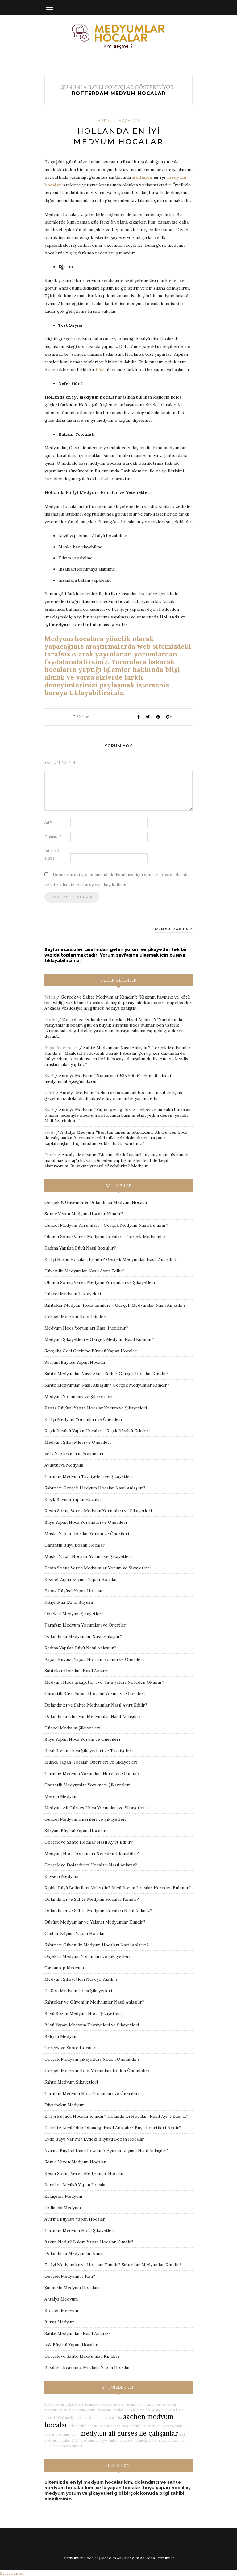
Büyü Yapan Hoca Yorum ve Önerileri (82, 1739)
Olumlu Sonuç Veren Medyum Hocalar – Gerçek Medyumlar (105, 1236)
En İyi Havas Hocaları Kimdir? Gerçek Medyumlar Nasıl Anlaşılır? (110, 1259)
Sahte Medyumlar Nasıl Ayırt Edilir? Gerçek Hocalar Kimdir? (106, 1373)
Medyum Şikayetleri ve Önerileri (77, 1442)
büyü (101, 369)
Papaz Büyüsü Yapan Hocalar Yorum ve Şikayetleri (95, 1408)
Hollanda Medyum (62, 2207)
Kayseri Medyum (61, 1876)
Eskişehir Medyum (63, 2196)
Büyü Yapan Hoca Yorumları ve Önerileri (85, 1522)
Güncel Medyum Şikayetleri (72, 1728)
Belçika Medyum (60, 2036)
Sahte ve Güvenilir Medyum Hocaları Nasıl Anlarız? (96, 1945)
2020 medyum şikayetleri (76, 2417)
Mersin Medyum (60, 1796)
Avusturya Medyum (63, 1465)
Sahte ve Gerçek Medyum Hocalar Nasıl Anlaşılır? (94, 1488)
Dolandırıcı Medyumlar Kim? (73, 2253)
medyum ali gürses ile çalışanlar (128, 2433)
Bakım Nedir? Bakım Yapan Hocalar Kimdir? (88, 2242)
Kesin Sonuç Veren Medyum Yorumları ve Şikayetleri (98, 1511)
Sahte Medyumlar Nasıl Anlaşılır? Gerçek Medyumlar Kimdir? (106, 1385)
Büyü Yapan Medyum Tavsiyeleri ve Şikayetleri (91, 2025)
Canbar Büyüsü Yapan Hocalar (74, 1933)
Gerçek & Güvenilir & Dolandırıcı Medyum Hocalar (96, 1202)
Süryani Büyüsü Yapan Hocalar (75, 1362)
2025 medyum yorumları (82, 2410)
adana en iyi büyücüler (128, 2426)
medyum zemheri (172, 2440)
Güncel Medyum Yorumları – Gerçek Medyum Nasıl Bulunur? (106, 1225)
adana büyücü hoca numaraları (126, 2410)
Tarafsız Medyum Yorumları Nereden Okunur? (91, 1773)
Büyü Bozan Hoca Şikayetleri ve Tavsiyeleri (88, 1750)
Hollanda (142, 177)
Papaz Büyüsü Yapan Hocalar (73, 1591)
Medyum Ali (111, 2558)
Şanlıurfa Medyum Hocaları (71, 2287)
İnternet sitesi (51, 854)
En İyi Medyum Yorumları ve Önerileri (83, 1419)
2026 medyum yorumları (166, 2426)
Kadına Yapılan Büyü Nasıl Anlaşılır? (80, 1648)
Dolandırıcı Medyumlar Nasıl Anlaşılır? (83, 1636)
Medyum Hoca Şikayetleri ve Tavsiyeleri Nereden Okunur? (104, 1682)
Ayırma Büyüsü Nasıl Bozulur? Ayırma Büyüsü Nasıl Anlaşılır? (106, 2150)
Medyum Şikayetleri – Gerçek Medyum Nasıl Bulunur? (99, 1339)
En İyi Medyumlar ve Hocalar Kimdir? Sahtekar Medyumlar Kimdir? (112, 2265)
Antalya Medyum (75, 1076)
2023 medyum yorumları (63, 2446)
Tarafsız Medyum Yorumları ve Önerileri (85, 1625)
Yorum (81, 717)
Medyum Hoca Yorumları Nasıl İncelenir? (86, 1328)
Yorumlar (166, 2558)
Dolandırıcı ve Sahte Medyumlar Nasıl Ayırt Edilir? (95, 1705)
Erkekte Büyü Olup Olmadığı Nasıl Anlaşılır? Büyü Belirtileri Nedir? (112, 2127)
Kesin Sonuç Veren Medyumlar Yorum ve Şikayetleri (97, 1568)
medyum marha (109, 2417)
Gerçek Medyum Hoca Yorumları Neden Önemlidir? (97, 2070)
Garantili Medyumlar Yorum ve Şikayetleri (87, 1785)
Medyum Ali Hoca (139, 2558)
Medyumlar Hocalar (80, 2558)
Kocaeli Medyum (61, 2310)
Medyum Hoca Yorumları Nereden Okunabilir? (91, 1853)
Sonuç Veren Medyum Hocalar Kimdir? (83, 1214)
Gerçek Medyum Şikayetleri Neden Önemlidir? (91, 2059)
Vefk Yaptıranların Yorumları (73, 1453)
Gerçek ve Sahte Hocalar (70, 2047)
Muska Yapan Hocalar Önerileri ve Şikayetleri (90, 1762)
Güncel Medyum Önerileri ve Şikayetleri (85, 1819)
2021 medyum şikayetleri (63, 2404)
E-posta (53, 837)
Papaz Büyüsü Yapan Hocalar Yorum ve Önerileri (94, 1659)
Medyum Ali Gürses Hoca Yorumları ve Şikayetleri (95, 1808)
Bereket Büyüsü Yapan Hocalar (75, 2185)
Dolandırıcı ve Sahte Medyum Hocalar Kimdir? (91, 1899)
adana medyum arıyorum (145, 2404)
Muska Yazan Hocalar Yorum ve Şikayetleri (88, 1556)
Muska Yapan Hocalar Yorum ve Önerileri (86, 1533)
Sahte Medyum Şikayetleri (71, 2082)
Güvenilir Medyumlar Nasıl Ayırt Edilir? (84, 1271)
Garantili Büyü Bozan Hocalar (74, 1545)
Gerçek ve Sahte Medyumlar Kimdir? (98, 997)
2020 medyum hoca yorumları (95, 2440)
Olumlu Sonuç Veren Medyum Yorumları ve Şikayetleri (99, 1282)
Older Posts (174, 929)
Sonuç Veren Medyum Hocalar (75, 2162)
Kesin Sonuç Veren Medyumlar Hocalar (84, 2173)
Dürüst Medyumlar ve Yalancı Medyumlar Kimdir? (94, 1922)
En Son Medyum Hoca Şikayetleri (78, 1990)
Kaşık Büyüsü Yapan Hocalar (73, 1499)
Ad (48, 822)
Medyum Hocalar (118, 121)
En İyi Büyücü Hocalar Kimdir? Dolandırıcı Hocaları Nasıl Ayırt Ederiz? (116, 2116)
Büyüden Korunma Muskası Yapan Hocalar (87, 2367)
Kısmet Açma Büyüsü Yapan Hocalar (80, 1579)
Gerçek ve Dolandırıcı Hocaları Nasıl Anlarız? (108, 1019)
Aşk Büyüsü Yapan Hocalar (71, 2345)
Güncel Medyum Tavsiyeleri (72, 1293)
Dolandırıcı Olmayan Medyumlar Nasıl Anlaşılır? (92, 1716)
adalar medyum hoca (60, 2434)
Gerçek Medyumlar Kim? (69, 2276)
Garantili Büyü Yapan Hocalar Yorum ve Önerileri (94, 1693)
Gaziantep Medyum (64, 1968)
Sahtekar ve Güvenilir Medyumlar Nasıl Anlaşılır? (94, 2002)
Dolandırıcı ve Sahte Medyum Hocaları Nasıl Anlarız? (98, 1910)
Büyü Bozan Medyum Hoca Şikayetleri (83, 2013)
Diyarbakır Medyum (64, 2105)
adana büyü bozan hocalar (89, 2426)
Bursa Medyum (59, 2322)
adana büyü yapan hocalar (104, 2404)
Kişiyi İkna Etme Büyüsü (68, 1602)
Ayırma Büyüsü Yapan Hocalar (74, 2219)
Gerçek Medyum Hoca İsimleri (75, 1316)
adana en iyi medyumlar (138, 2440)
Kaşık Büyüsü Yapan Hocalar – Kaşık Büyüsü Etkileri (97, 1431)
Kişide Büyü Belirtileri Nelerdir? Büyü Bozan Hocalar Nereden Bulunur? (117, 1888)
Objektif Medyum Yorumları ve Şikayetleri (87, 1956)
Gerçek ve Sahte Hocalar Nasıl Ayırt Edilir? (88, 1842)
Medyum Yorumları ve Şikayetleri (78, 1396)
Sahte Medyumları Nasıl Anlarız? (77, 2333)
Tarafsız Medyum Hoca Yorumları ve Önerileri (91, 2093)
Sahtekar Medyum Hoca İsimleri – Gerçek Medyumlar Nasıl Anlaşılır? (114, 1305)
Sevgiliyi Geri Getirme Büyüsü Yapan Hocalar (90, 1351)
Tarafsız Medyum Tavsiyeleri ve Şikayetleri (88, 1476)
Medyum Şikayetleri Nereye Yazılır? (81, 1979)
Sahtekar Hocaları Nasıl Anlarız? (77, 1670)
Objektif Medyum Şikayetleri (73, 1613)
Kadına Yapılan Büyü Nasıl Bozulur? (80, 1248)
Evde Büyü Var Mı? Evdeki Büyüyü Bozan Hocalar (94, 2139)
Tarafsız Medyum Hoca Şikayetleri (79, 2230)
